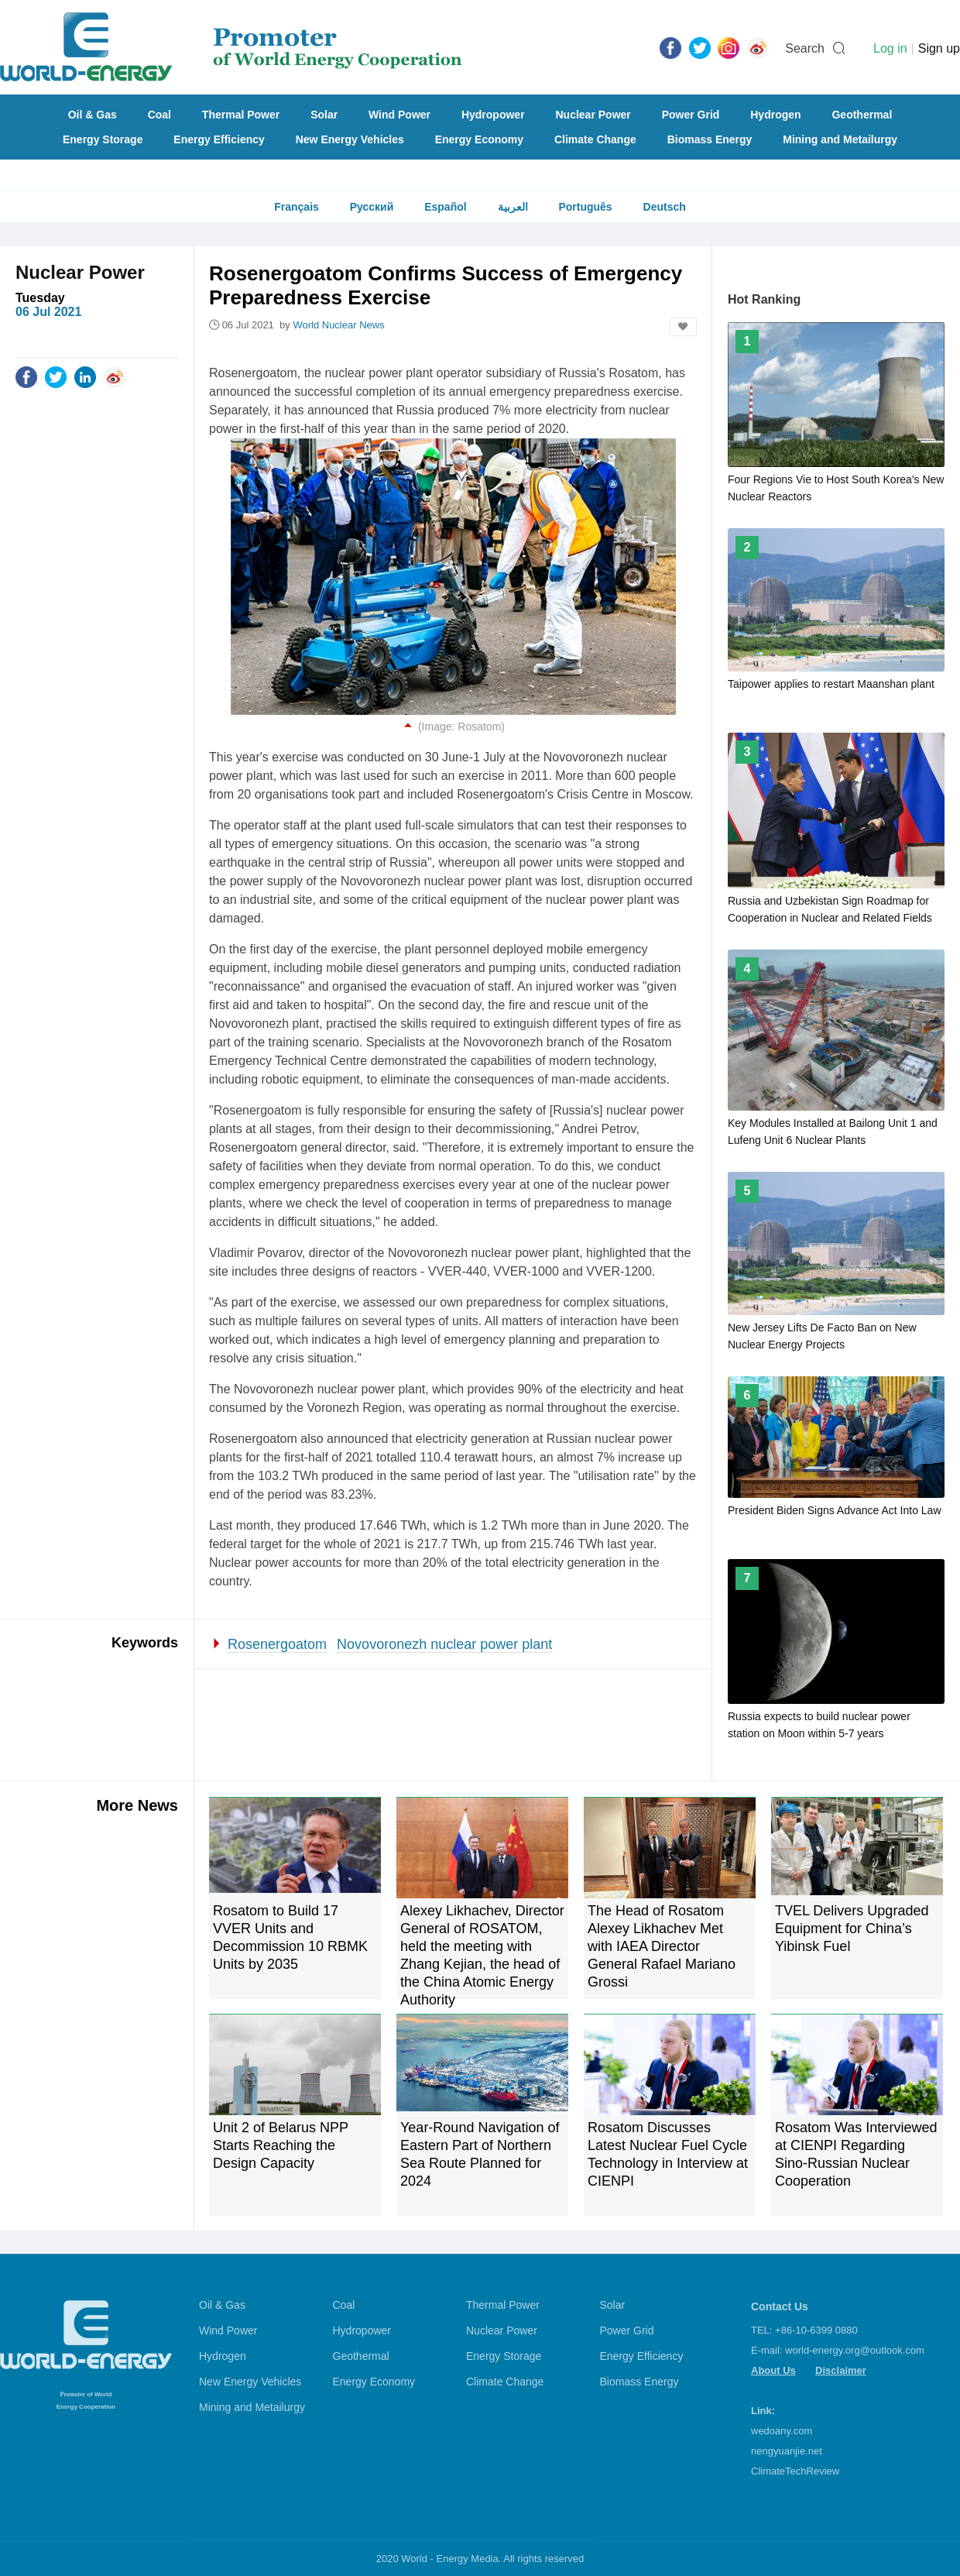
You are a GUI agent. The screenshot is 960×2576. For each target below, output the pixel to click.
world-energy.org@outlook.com (854, 2350)
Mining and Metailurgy (840, 139)
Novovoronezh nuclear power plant (444, 1644)
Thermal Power (240, 114)
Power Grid (691, 114)
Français (296, 207)
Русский (372, 207)
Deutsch (664, 207)
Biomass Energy (710, 139)
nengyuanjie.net (786, 2451)
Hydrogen (775, 114)
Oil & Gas (92, 114)
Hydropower (493, 114)
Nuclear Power (593, 114)
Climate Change (595, 139)
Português (585, 207)
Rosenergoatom (277, 1644)
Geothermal (861, 114)
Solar (324, 114)
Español (445, 207)
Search (805, 48)
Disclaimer (840, 2370)
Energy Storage (102, 139)
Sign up (939, 48)
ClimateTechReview (795, 2471)
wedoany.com (781, 2431)
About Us (773, 2370)
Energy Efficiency (219, 139)
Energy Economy (479, 139)
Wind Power (399, 114)
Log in (890, 48)
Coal (159, 114)
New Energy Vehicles (350, 139)
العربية (513, 207)
